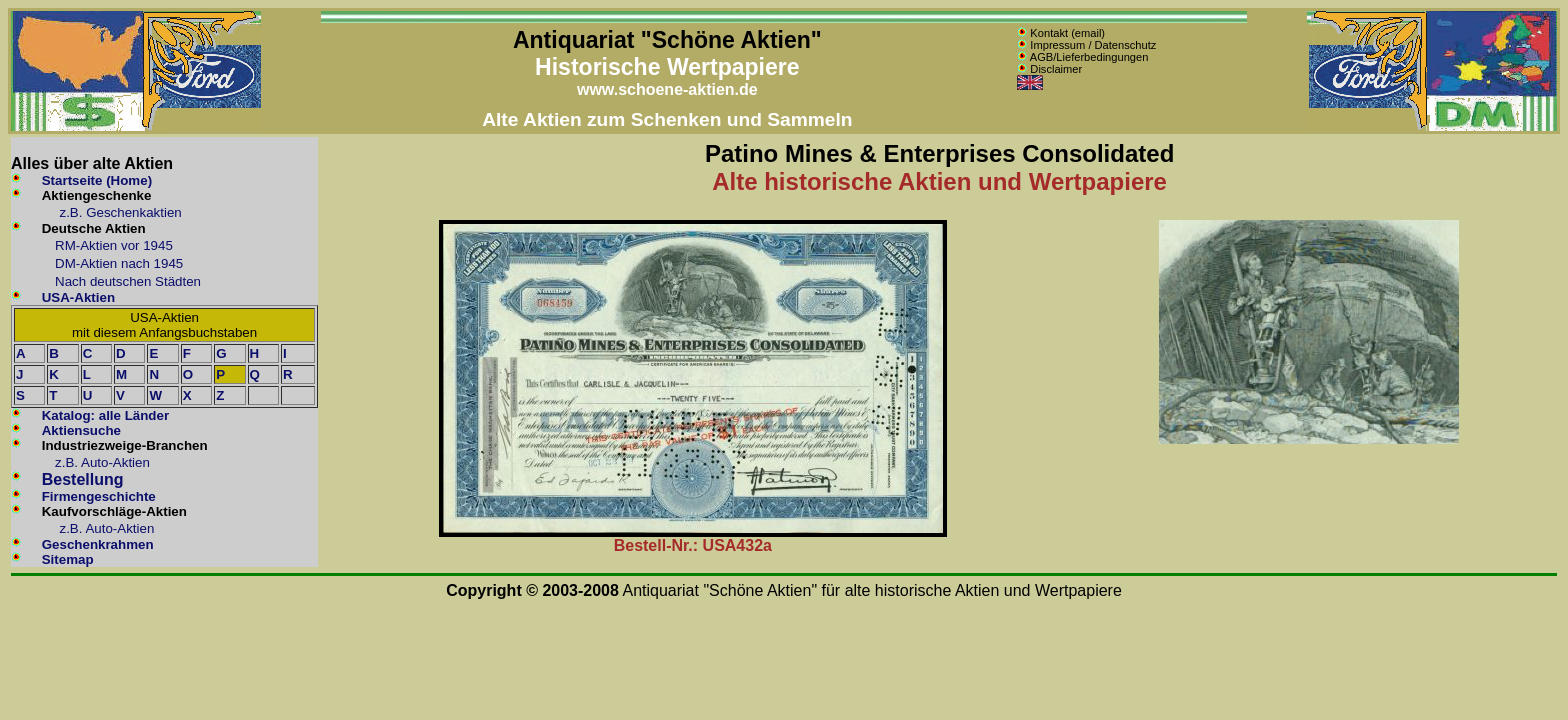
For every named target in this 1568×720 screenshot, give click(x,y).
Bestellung (83, 479)
